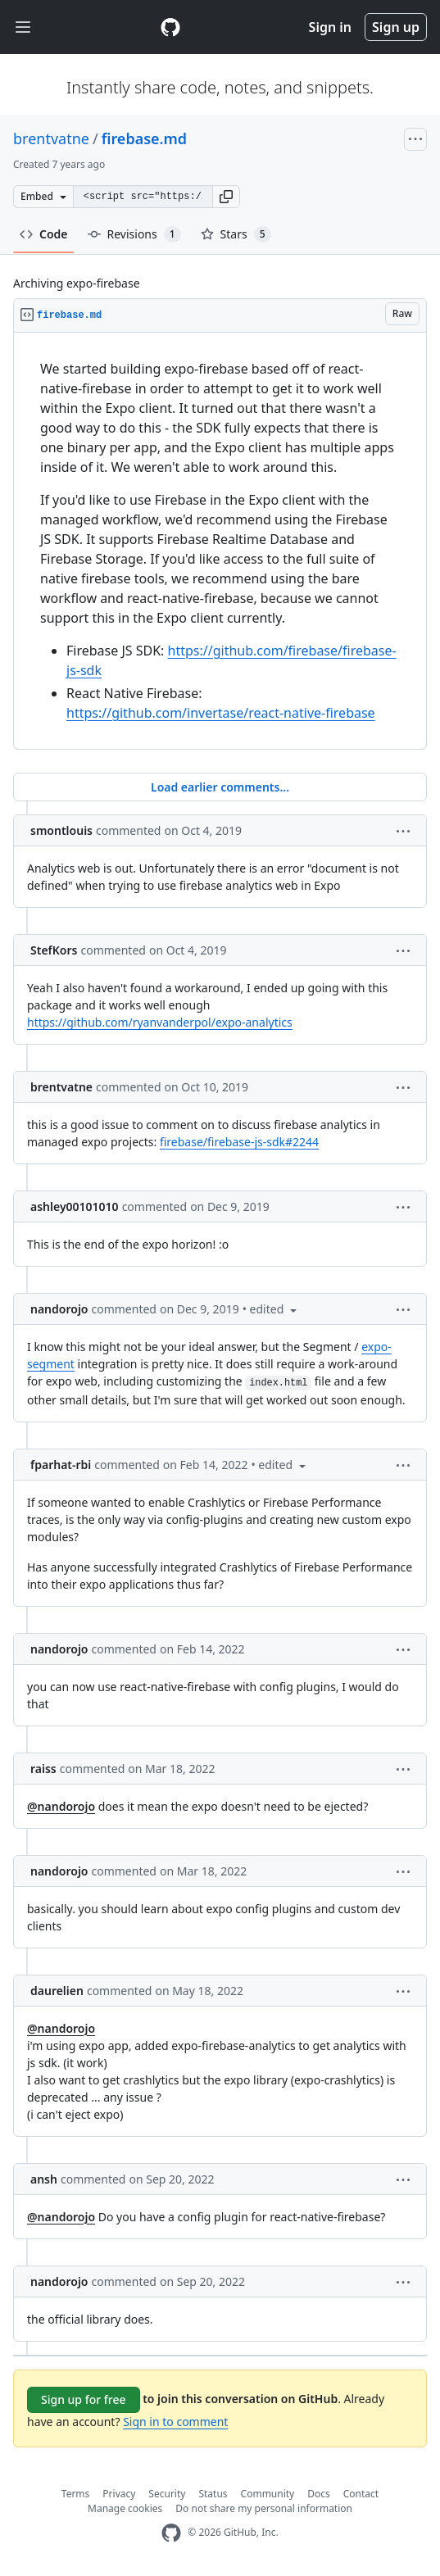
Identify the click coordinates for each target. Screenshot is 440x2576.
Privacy (118, 2494)
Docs (318, 2494)
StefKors (53, 950)
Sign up (396, 27)
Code (44, 234)
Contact (361, 2494)
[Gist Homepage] (170, 27)
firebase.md (144, 138)
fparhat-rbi (60, 1464)
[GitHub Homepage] (171, 2533)
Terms (75, 2494)
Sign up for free (83, 2399)
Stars (236, 234)
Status (212, 2494)
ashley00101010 (74, 1206)
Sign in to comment (175, 2421)
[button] (226, 196)
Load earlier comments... (220, 787)
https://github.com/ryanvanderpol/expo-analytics (160, 1022)
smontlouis (61, 830)
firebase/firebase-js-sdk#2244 (239, 1142)
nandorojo (59, 1309)
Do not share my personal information (263, 2508)
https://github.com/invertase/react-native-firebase (220, 713)
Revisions (134, 234)
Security (166, 2494)
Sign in (330, 27)
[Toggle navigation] (23, 27)
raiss (43, 1768)
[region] (220, 541)
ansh (43, 2179)
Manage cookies (125, 2508)
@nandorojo (61, 1806)
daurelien (57, 1990)
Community (268, 2494)
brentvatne (51, 138)
